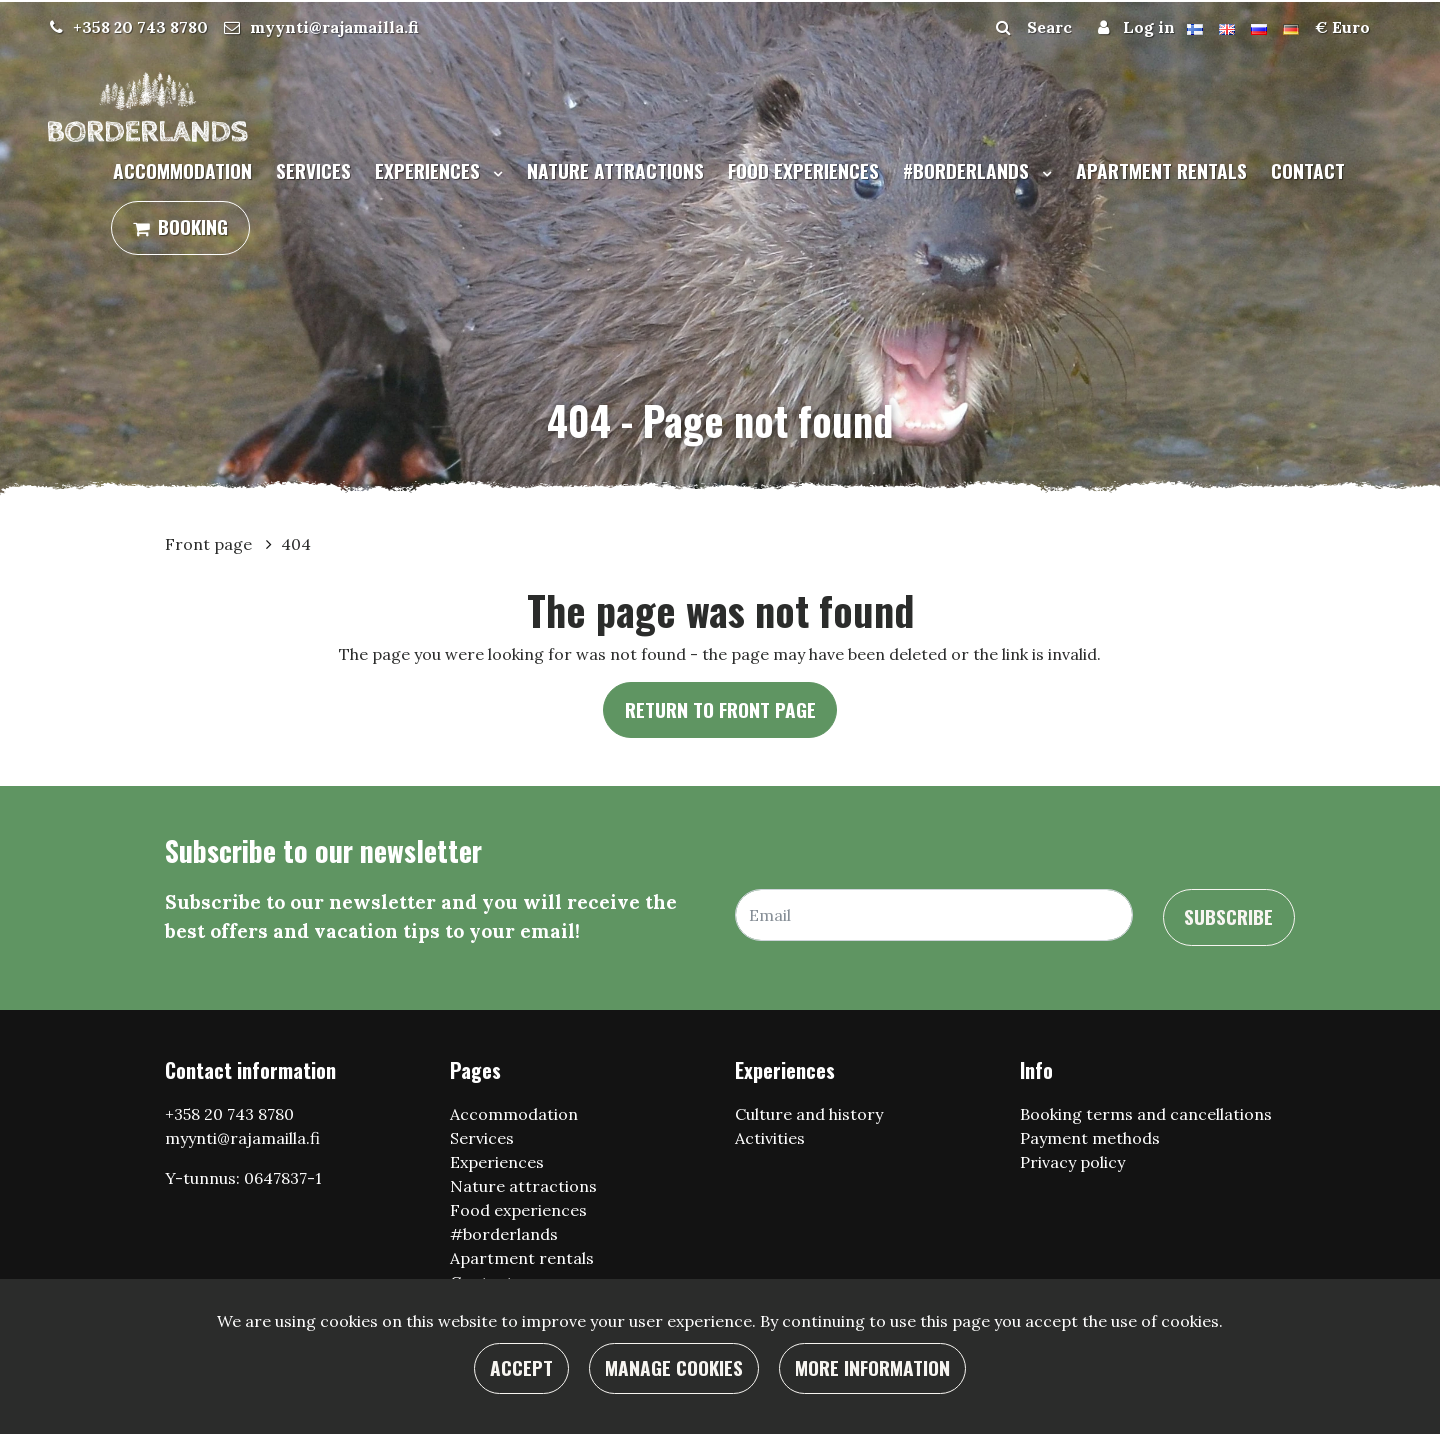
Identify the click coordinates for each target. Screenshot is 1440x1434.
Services (313, 170)
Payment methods (1090, 1138)
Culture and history (809, 1114)
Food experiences (803, 170)
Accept (521, 1367)
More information (872, 1367)
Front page (210, 544)
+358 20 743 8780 (140, 27)
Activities (770, 1138)
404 (296, 544)
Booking (193, 226)
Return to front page (720, 709)
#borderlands (968, 170)
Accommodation (182, 170)
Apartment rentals (1161, 170)
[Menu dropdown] (494, 173)
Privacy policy (1072, 1162)
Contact (1308, 170)
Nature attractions (615, 170)
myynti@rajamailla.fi (334, 27)
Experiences (430, 170)
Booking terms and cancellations (1146, 1114)
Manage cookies (674, 1367)
